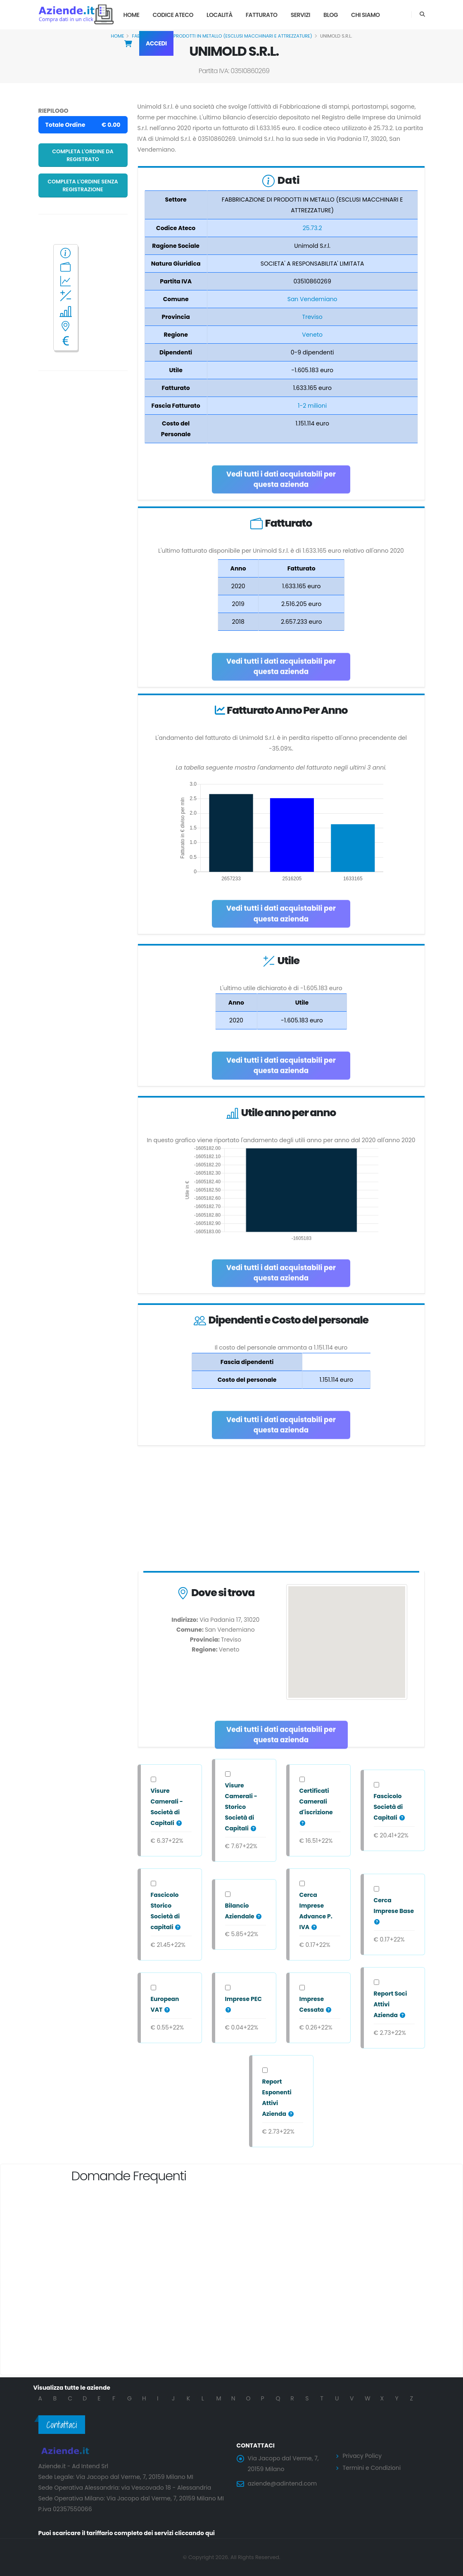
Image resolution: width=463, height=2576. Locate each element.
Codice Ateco (173, 15)
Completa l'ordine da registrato (82, 155)
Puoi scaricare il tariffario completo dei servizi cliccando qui (126, 2533)
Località (220, 15)
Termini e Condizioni (372, 2468)
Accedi (156, 43)
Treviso (312, 317)
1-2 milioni (312, 406)
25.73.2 (312, 228)
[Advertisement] (281, 1510)
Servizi (300, 15)
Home (131, 15)
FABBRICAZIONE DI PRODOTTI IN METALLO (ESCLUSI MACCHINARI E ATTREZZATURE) (222, 36)
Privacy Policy (362, 2456)
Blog (330, 15)
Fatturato (262, 15)
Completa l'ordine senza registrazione (82, 185)
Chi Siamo (365, 15)
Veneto (312, 334)
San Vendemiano (312, 299)
